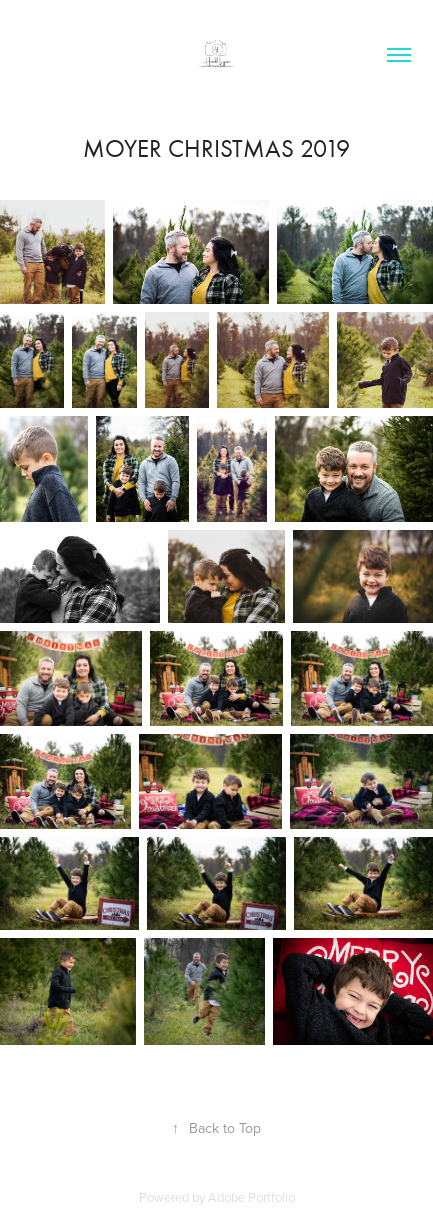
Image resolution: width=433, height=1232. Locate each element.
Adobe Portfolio (251, 1197)
